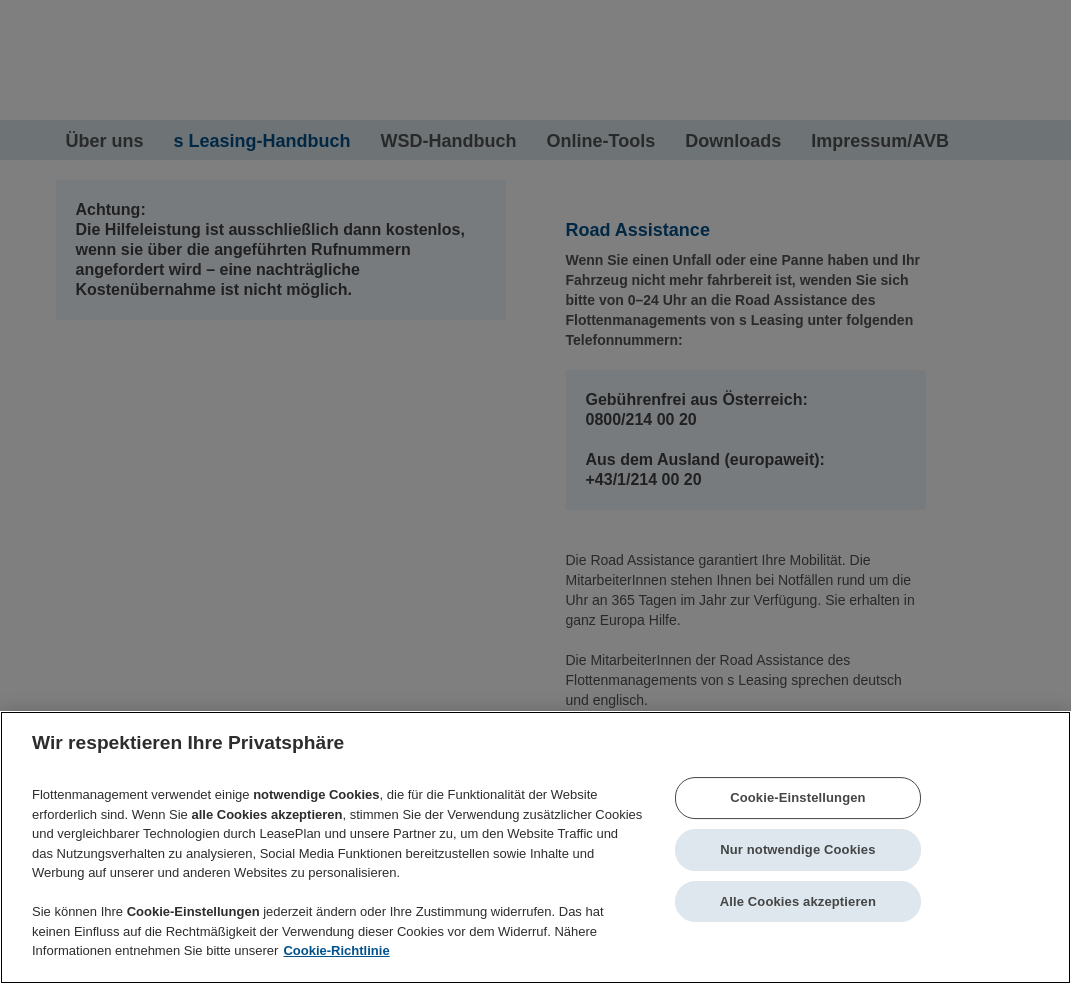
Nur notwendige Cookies (797, 849)
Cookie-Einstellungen (798, 798)
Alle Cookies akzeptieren (798, 901)
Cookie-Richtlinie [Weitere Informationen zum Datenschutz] (336, 950)
